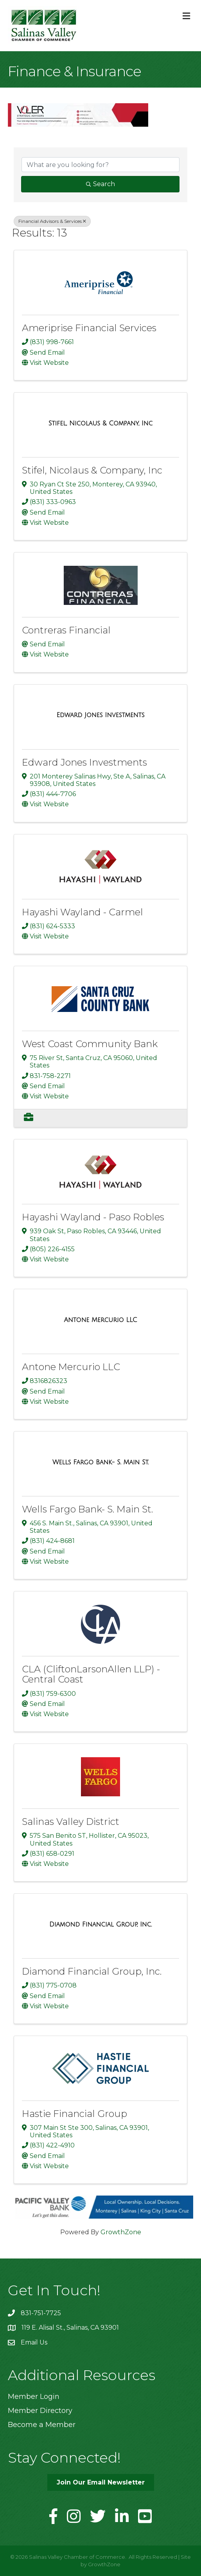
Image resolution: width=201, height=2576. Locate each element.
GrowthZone (120, 2232)
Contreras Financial (66, 630)
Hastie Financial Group (74, 2113)
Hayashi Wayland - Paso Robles (93, 1217)
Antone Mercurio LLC (71, 1366)
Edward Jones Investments (84, 762)
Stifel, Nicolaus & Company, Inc (92, 470)
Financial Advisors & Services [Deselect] (52, 221)
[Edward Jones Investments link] (100, 715)
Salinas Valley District (70, 1821)
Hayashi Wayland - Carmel (82, 912)
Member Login (33, 2396)
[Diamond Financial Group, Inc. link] (100, 1924)
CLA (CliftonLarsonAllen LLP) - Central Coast (91, 1674)
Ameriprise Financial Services (89, 328)
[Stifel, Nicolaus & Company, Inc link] (100, 423)
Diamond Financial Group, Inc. (92, 1971)
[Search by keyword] (100, 164)
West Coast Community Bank (90, 1043)
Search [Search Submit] (100, 184)
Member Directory (40, 2410)
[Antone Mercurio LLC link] (100, 1320)
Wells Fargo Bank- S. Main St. (87, 1509)
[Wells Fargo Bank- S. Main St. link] (100, 1462)
